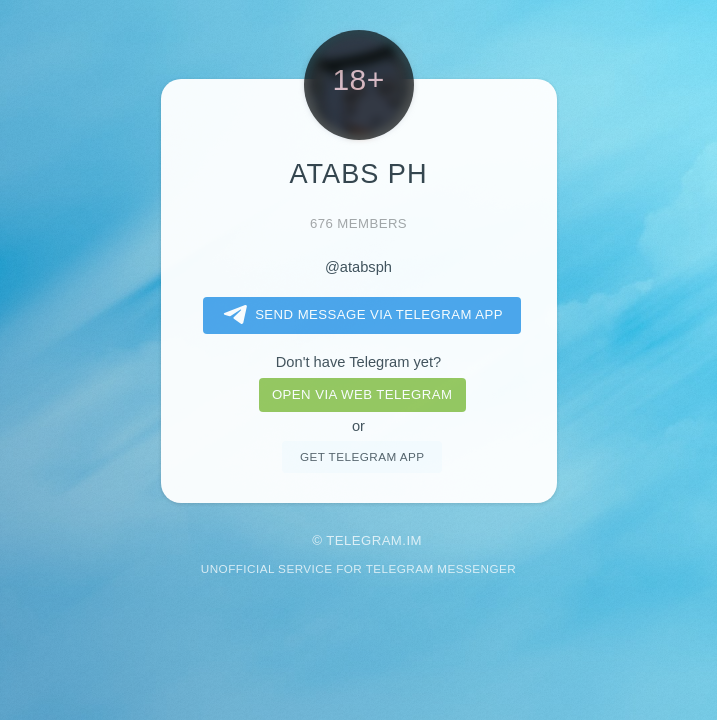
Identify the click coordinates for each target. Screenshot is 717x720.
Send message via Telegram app (359, 315)
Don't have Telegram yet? (358, 362)
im (414, 540)
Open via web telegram (362, 394)
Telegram (364, 540)
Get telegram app (362, 456)
